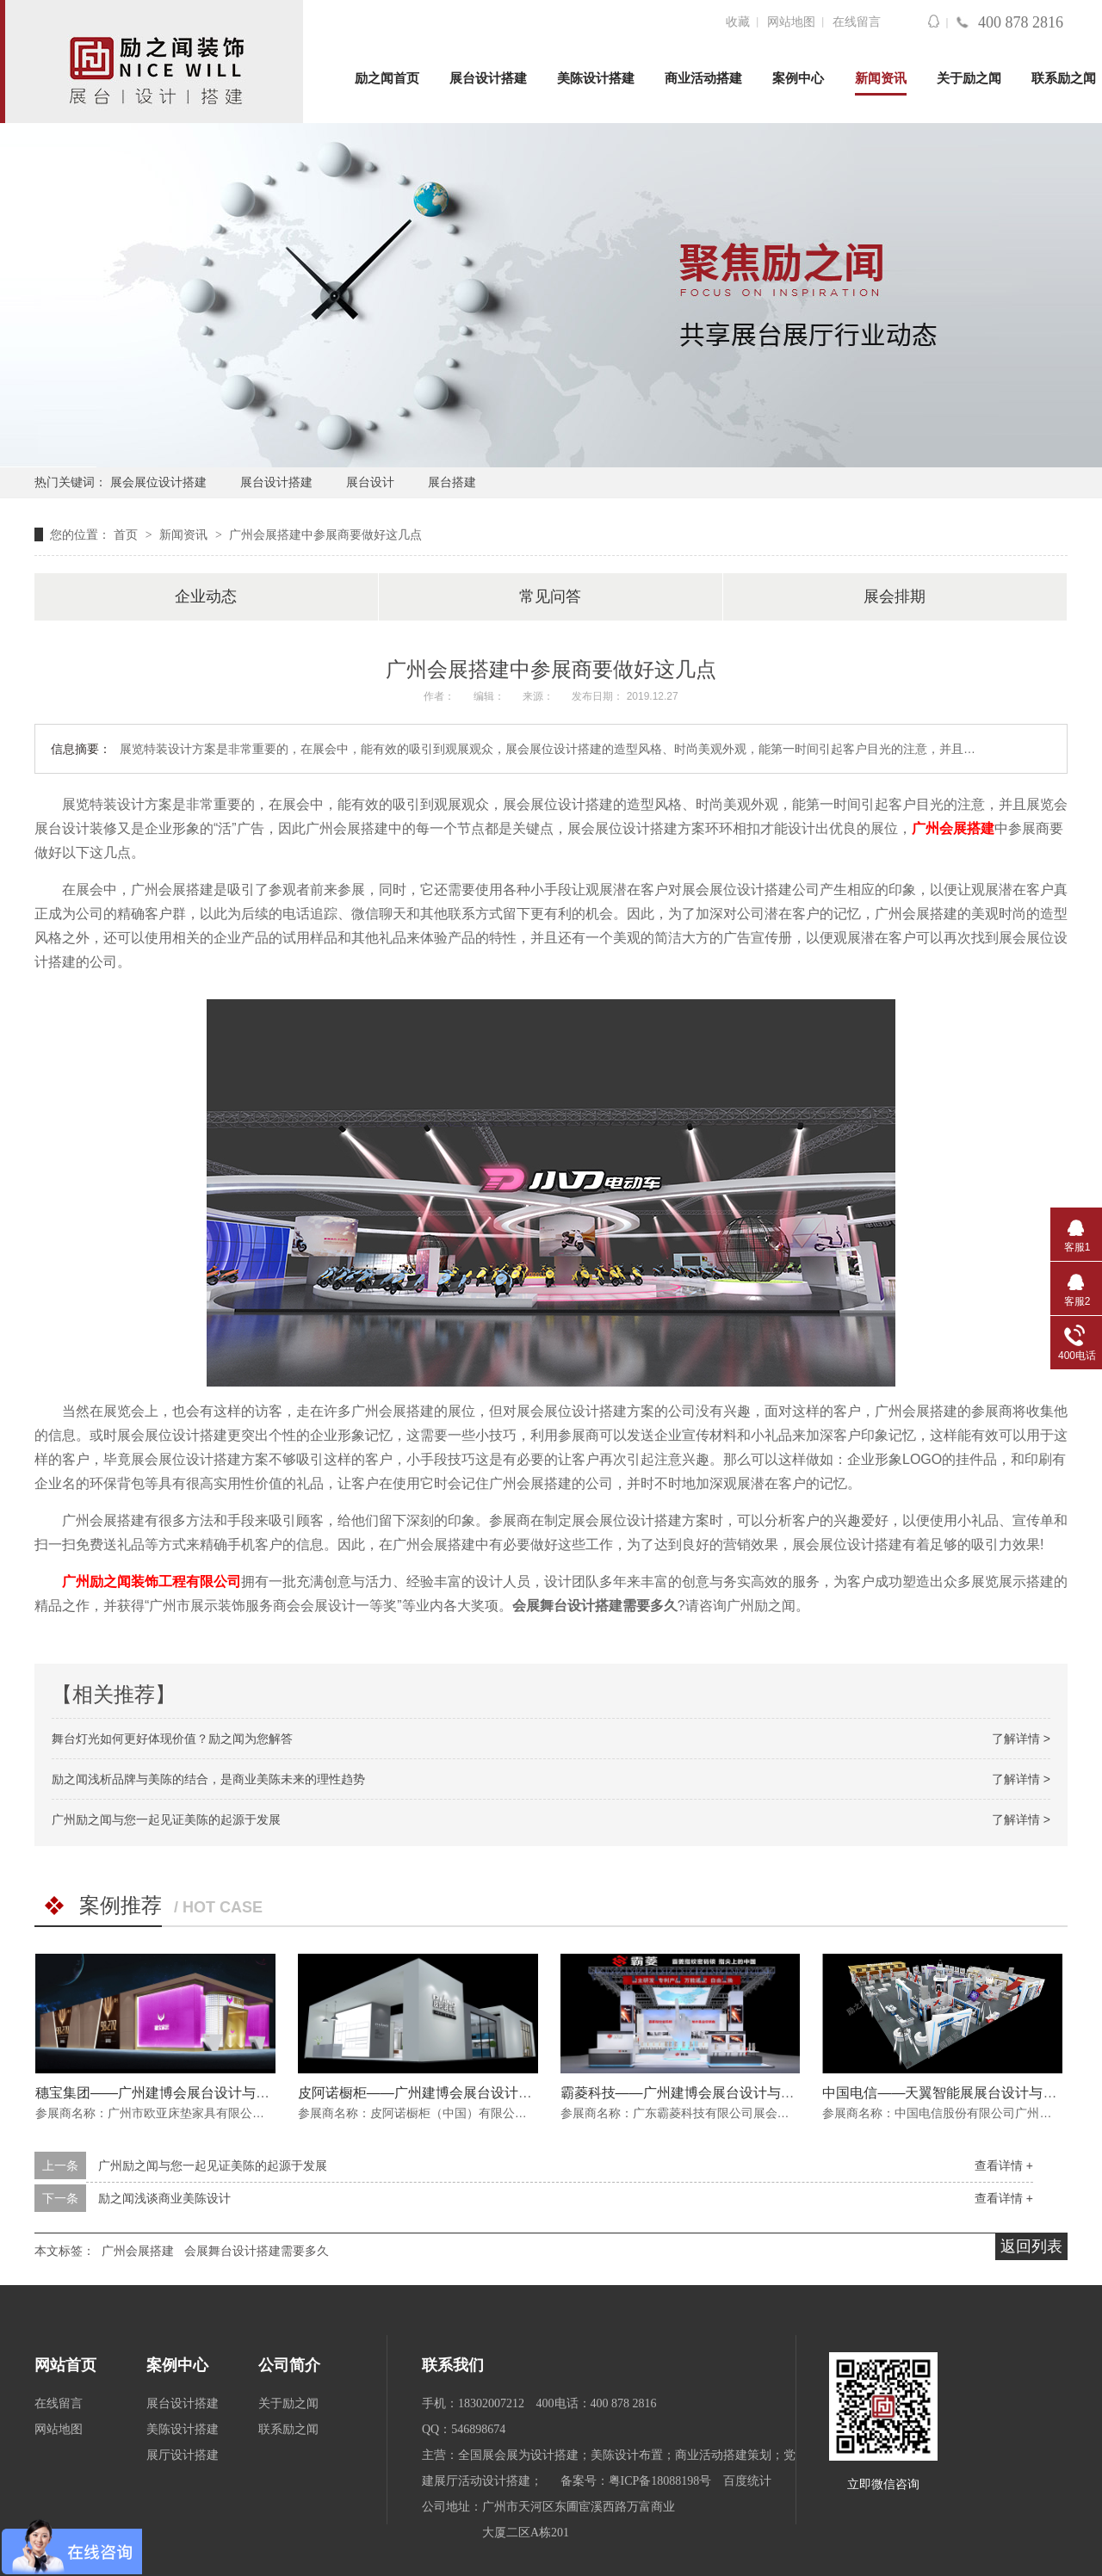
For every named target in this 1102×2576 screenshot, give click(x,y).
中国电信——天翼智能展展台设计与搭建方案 (960, 2092)
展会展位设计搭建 (158, 482)
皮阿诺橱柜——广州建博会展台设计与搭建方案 (442, 2092)
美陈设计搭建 (596, 78)
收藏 (738, 21)
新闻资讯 (881, 78)
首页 (127, 534)
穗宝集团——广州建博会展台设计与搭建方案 (173, 2092)
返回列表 (1031, 2246)
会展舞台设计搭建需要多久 (256, 2251)
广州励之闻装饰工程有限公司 (151, 1581)
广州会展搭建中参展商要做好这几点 (325, 534)
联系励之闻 (1063, 78)
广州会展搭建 (953, 828)
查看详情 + (1004, 2165)
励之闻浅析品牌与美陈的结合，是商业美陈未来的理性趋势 (208, 1779)
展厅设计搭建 (182, 2455)
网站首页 (65, 2365)
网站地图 (791, 21)
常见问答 (550, 596)
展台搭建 (452, 482)
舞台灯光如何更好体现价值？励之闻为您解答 (172, 1738)
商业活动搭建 (703, 78)
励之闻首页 (387, 78)
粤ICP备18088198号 (660, 2480)
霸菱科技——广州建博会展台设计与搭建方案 (698, 2092)
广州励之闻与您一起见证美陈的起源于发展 (166, 1819)
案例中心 (798, 78)
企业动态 (206, 596)
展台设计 (370, 482)
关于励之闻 (969, 78)
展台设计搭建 (488, 78)
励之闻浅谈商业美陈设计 (164, 2198)
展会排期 (895, 596)
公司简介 (289, 2365)
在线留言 (857, 21)
